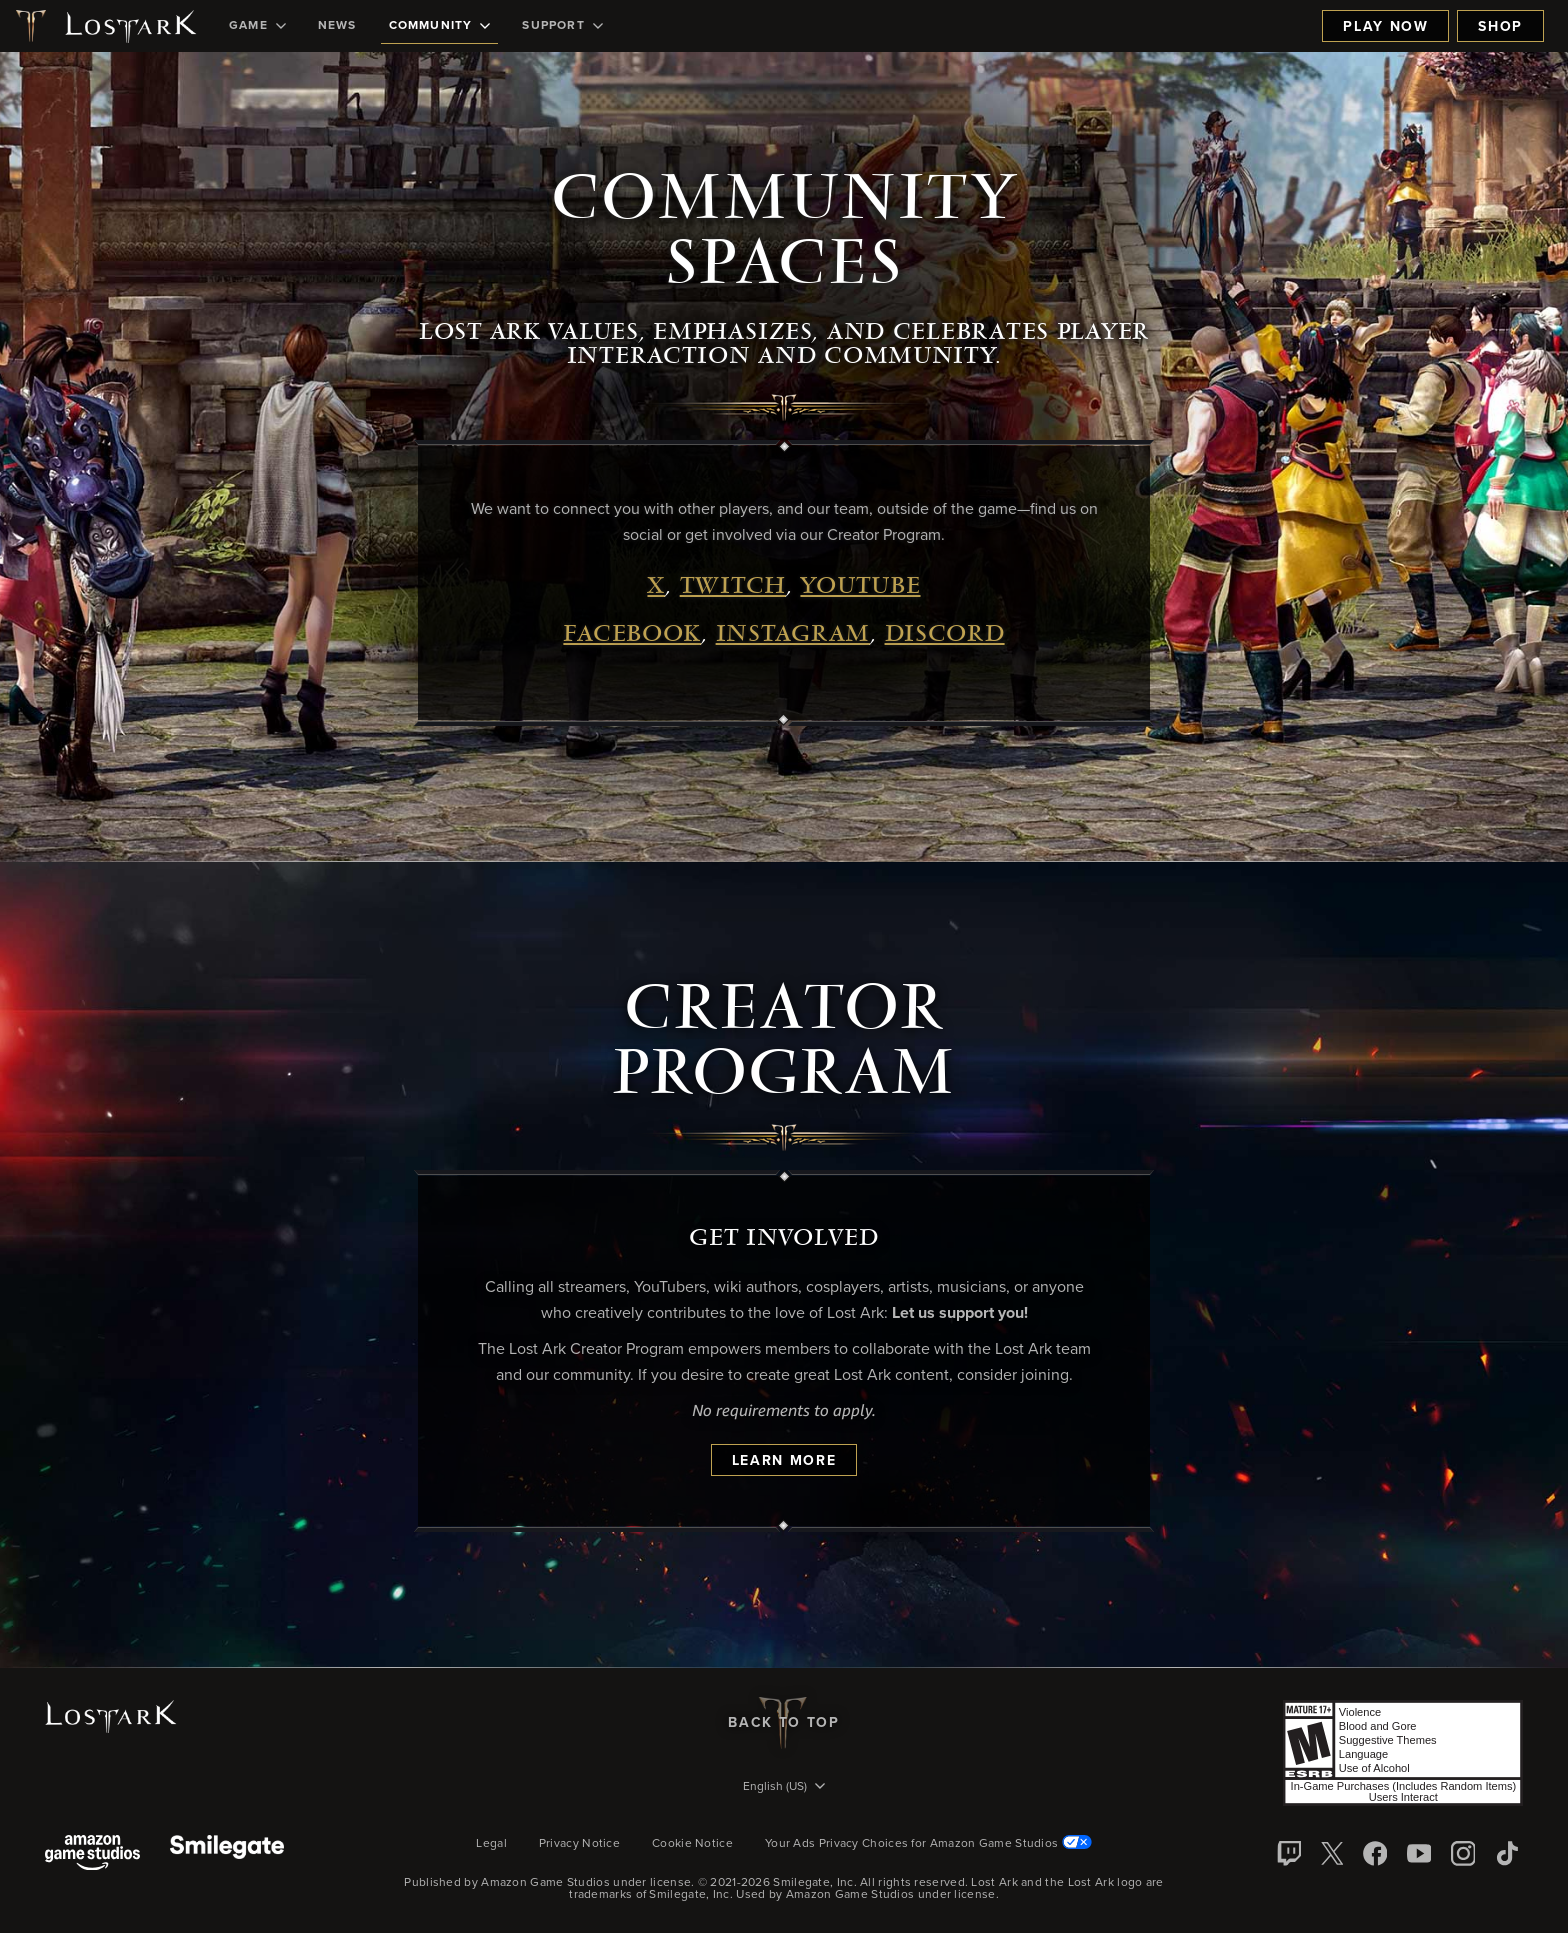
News (337, 26)
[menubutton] (784, 1788)
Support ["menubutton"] (562, 26)
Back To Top (783, 1723)
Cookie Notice (692, 1844)
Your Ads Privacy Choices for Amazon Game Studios (928, 1844)
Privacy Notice (579, 1844)
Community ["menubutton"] (440, 26)
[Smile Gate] (227, 1854)
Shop (1500, 27)
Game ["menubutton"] (257, 26)
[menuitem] (257, 26)
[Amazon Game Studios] (92, 1854)
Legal (491, 1844)
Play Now (1385, 27)
